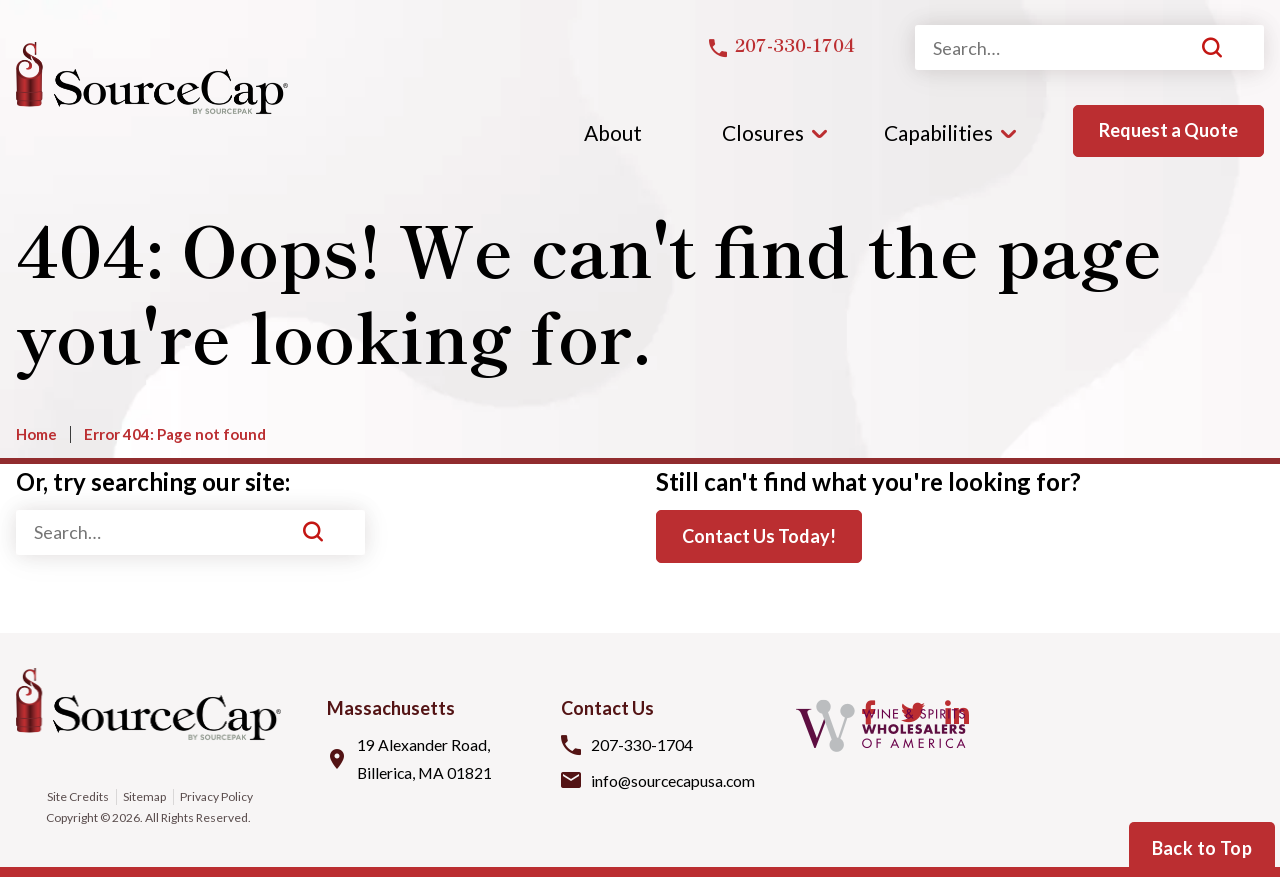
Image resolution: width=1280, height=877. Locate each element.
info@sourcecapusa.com (675, 780)
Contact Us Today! (759, 536)
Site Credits (77, 796)
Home (36, 434)
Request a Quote (1168, 130)
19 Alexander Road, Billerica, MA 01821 (426, 758)
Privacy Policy (216, 796)
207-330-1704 (642, 743)
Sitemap (144, 796)
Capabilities (938, 132)
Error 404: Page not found (175, 434)
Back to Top (1202, 848)
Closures (763, 132)
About (613, 132)
